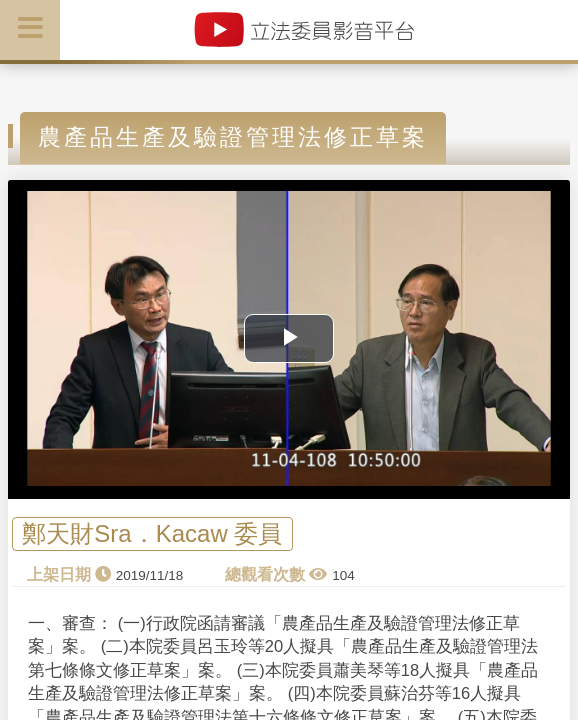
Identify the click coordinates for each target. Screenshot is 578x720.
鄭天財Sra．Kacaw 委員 (152, 533)
